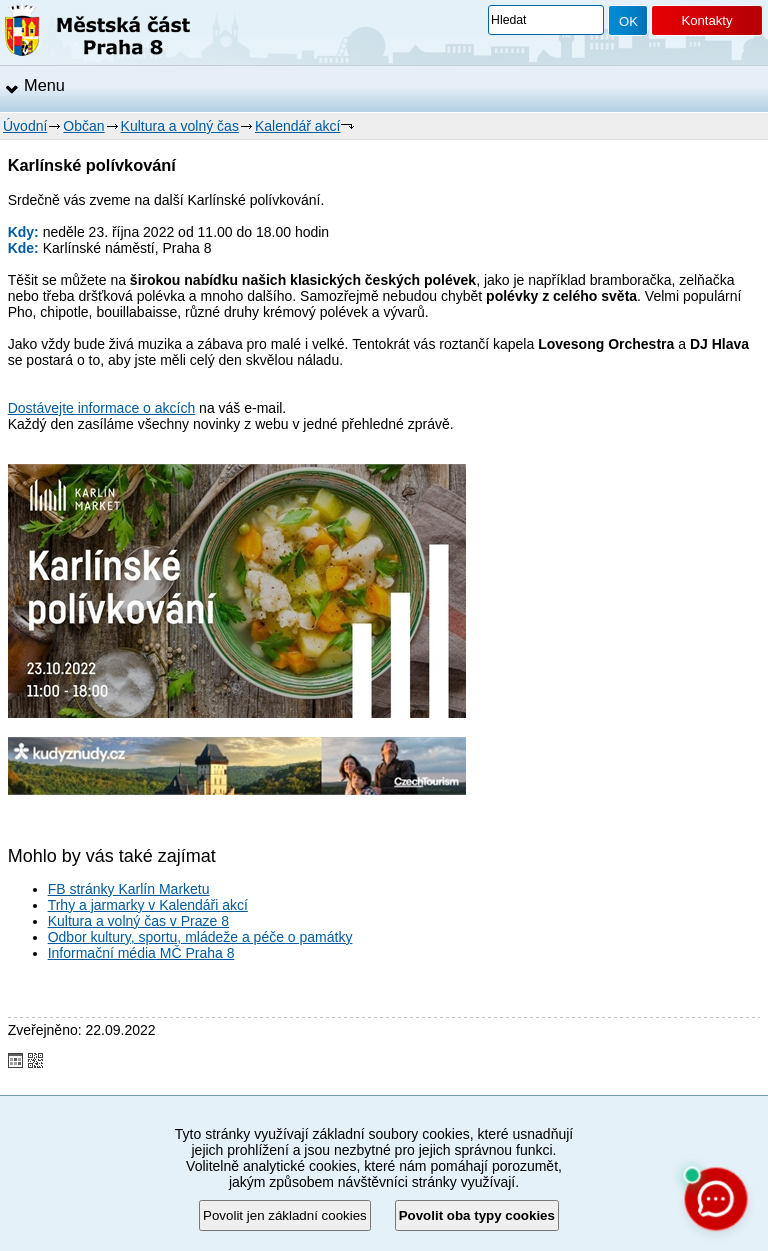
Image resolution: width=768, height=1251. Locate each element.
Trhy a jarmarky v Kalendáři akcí (148, 905)
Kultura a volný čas (180, 126)
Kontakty (706, 20)
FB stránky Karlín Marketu (129, 889)
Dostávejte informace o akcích (102, 408)
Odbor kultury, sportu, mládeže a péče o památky (200, 937)
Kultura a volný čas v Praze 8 (138, 921)
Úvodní (25, 126)
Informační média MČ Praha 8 (141, 953)
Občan (83, 126)
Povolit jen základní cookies (285, 1215)
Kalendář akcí (298, 126)
